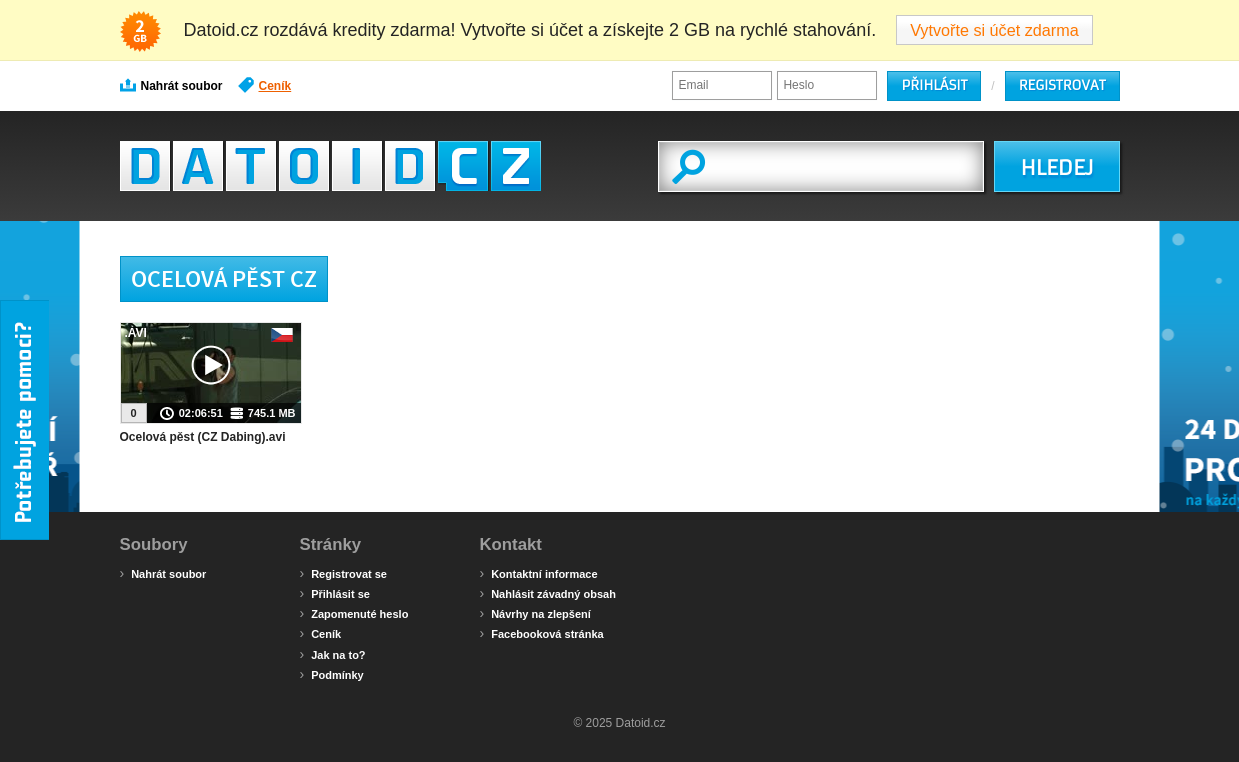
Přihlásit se (335, 593)
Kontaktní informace (539, 573)
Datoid (330, 166)
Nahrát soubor (171, 85)
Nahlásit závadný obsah (548, 593)
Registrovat (1062, 85)
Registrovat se (343, 573)
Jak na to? (333, 654)
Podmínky (332, 674)
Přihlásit (934, 85)
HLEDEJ (1056, 168)
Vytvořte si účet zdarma (994, 30)
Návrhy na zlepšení (535, 613)
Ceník (265, 85)
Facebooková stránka (542, 633)
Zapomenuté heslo (354, 613)
